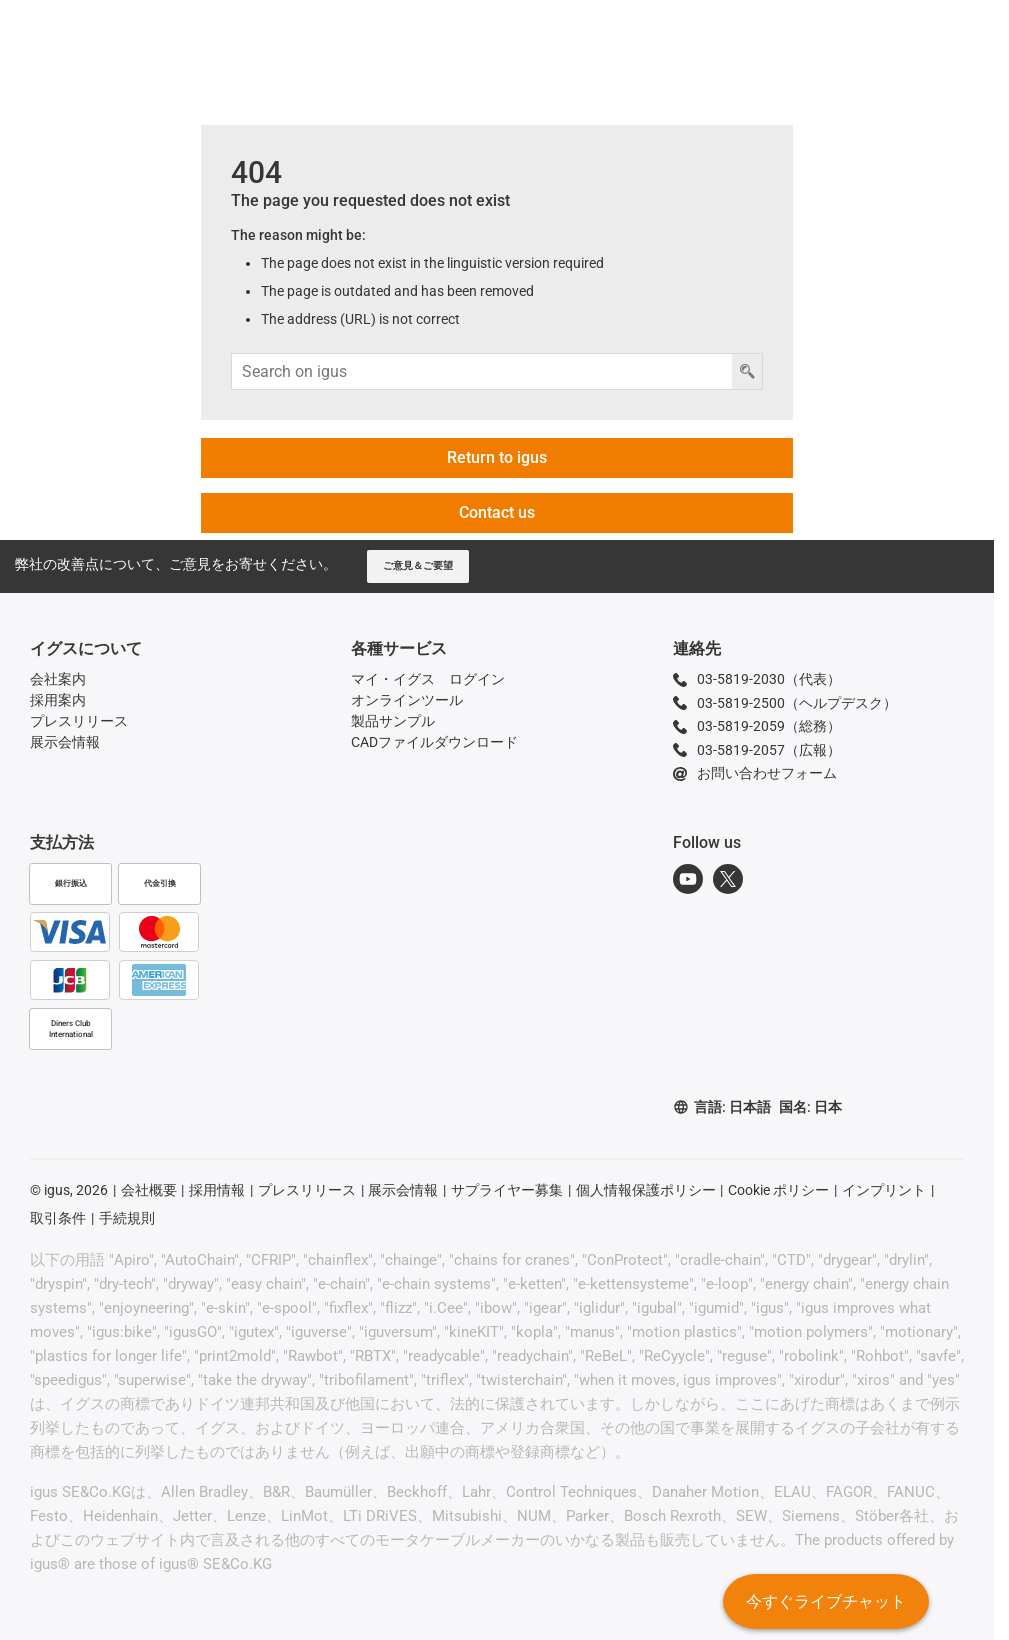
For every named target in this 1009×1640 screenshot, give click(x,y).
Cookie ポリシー (778, 1190)
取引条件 (58, 1218)
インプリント (884, 1190)
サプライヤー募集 (507, 1190)
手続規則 (127, 1218)
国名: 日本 (810, 1107)
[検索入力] (482, 371)
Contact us (497, 512)
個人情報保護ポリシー (646, 1190)
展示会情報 (403, 1190)
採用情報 (217, 1190)
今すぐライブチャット (825, 1604)
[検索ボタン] (747, 371)
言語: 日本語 (722, 1107)
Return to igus (497, 457)
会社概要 (149, 1190)
